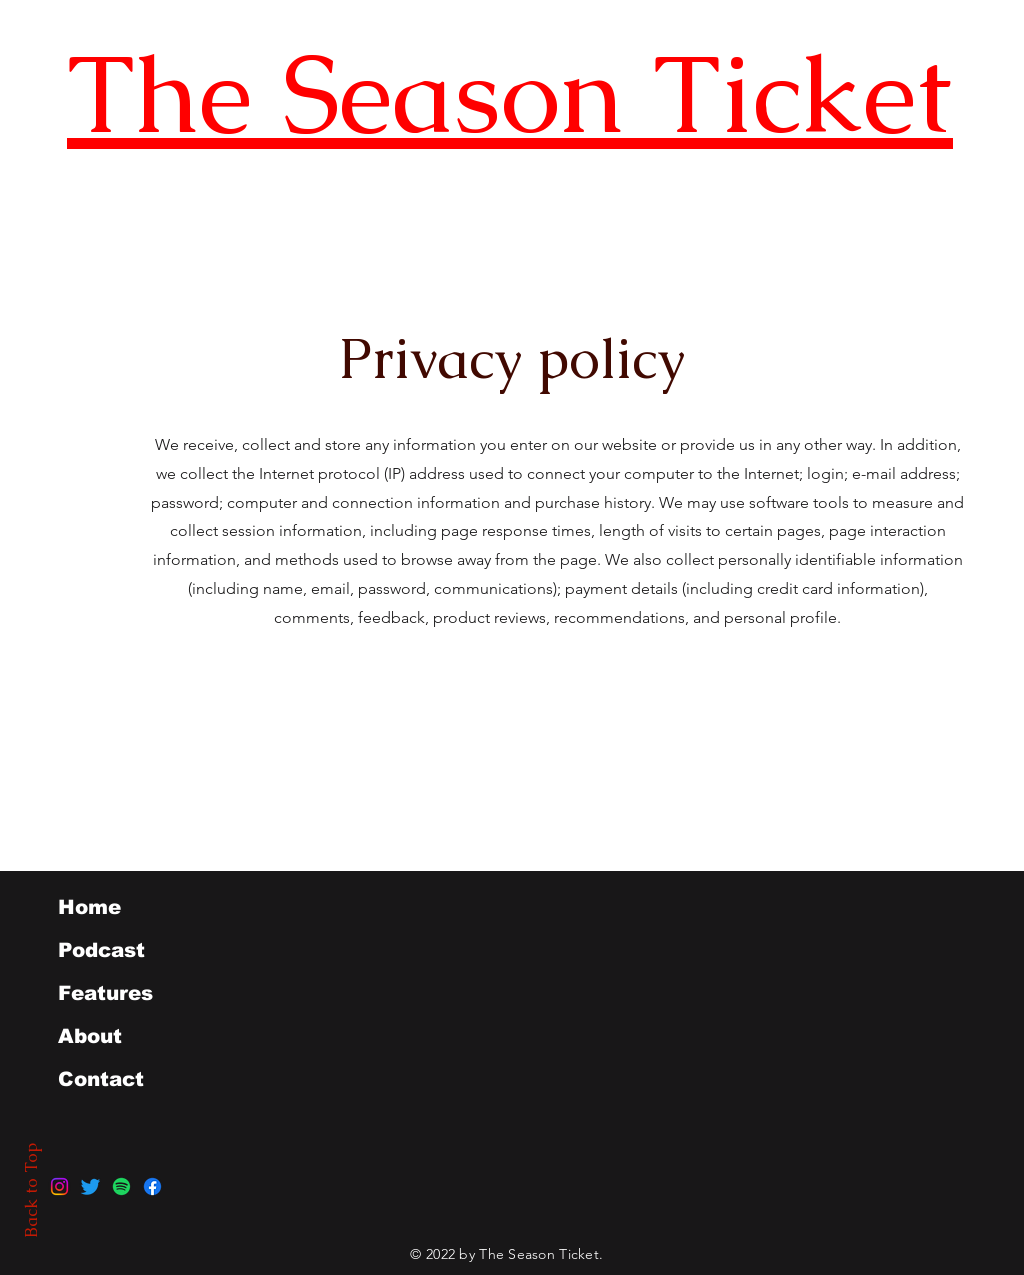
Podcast (101, 950)
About (90, 1036)
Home (89, 907)
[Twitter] (90, 1186)
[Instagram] (59, 1186)
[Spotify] (121, 1186)
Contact (101, 1079)
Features (105, 993)
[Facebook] (152, 1186)
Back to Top (31, 1190)
